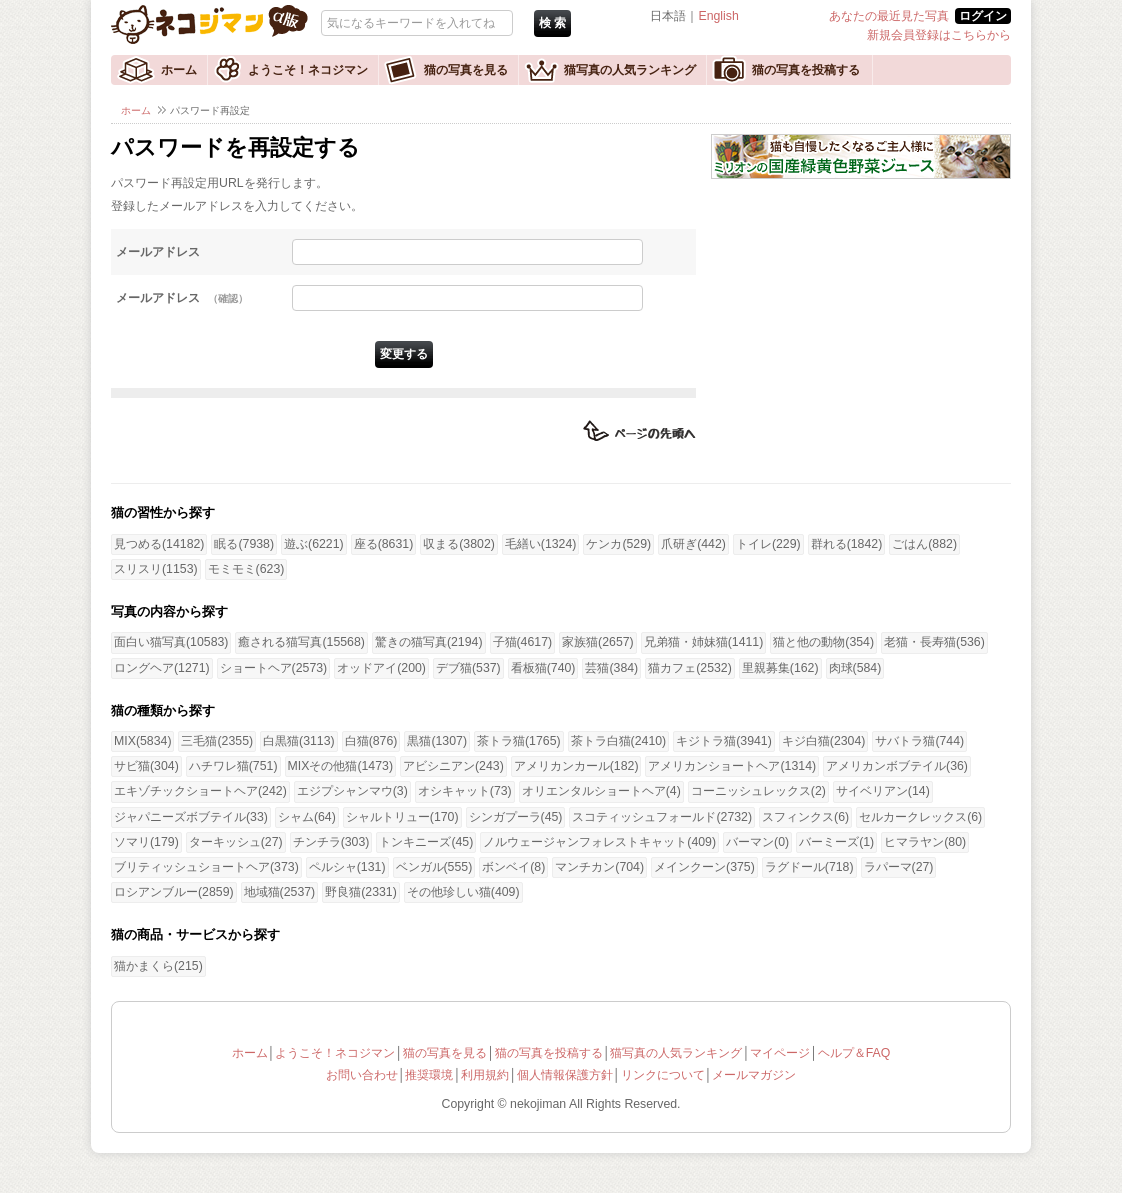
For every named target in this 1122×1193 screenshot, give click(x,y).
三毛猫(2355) (217, 741)
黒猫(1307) (437, 741)
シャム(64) (307, 817)
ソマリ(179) (146, 842)
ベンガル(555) (434, 867)
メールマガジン (754, 1075)
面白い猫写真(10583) (171, 642)
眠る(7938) (244, 544)
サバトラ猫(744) (919, 741)
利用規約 (485, 1075)
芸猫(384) (611, 668)
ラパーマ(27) (899, 867)
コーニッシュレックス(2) (758, 791)
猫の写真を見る (466, 70)
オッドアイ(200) (381, 668)
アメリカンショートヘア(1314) (732, 766)
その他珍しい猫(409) (463, 892)
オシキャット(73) (465, 791)
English (718, 16)
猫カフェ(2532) (690, 668)
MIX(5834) (142, 741)
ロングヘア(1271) (162, 668)
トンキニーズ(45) (426, 842)
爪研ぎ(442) (693, 544)
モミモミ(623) (246, 569)
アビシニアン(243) (453, 766)
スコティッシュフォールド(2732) (662, 817)
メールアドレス (158, 252)
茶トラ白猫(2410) (619, 741)
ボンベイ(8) (513, 867)
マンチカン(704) (599, 867)
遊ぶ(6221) (314, 544)
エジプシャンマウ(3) (352, 791)
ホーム (179, 70)
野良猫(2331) (361, 892)
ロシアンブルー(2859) (174, 892)
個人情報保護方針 (565, 1075)
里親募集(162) (780, 668)
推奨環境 (429, 1075)
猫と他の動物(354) (823, 642)
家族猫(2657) (598, 642)
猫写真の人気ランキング (630, 70)
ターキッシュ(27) (236, 842)
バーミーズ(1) (836, 842)
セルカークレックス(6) (920, 817)
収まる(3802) (459, 544)
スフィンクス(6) (805, 817)
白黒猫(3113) (299, 741)
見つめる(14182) (159, 544)
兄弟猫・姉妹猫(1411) (704, 642)
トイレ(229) (768, 544)
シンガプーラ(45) (516, 817)
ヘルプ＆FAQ (854, 1053)
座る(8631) (384, 544)
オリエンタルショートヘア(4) (601, 791)
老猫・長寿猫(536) (934, 642)
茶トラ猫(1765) (519, 741)
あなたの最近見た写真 (889, 16)
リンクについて (663, 1075)
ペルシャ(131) (347, 867)
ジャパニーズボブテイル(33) (191, 817)
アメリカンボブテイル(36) (897, 766)
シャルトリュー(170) (402, 817)
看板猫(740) (543, 668)
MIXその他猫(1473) (340, 766)
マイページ (780, 1053)
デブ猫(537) (468, 668)
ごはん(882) (924, 544)
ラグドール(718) (809, 867)
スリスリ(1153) (156, 569)
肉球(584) (855, 668)
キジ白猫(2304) (824, 741)
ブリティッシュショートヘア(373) (206, 867)
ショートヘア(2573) (274, 668)
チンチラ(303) (331, 842)
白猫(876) (371, 741)
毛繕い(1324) (541, 544)
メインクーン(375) (704, 867)
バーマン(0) (757, 842)
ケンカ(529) (618, 544)
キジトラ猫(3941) (724, 741)
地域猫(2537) (280, 892)
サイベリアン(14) (883, 791)
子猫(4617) (523, 642)
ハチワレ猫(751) (233, 766)
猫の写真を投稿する (806, 70)
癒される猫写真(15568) (301, 642)
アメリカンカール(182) (576, 766)
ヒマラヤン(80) (925, 842)
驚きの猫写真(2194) (429, 642)
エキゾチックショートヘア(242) (200, 791)
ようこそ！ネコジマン (308, 70)
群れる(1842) (847, 544)
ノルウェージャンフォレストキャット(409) (599, 842)
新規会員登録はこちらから (939, 35)
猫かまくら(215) (158, 966)
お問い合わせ (362, 1075)
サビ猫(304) (146, 766)
